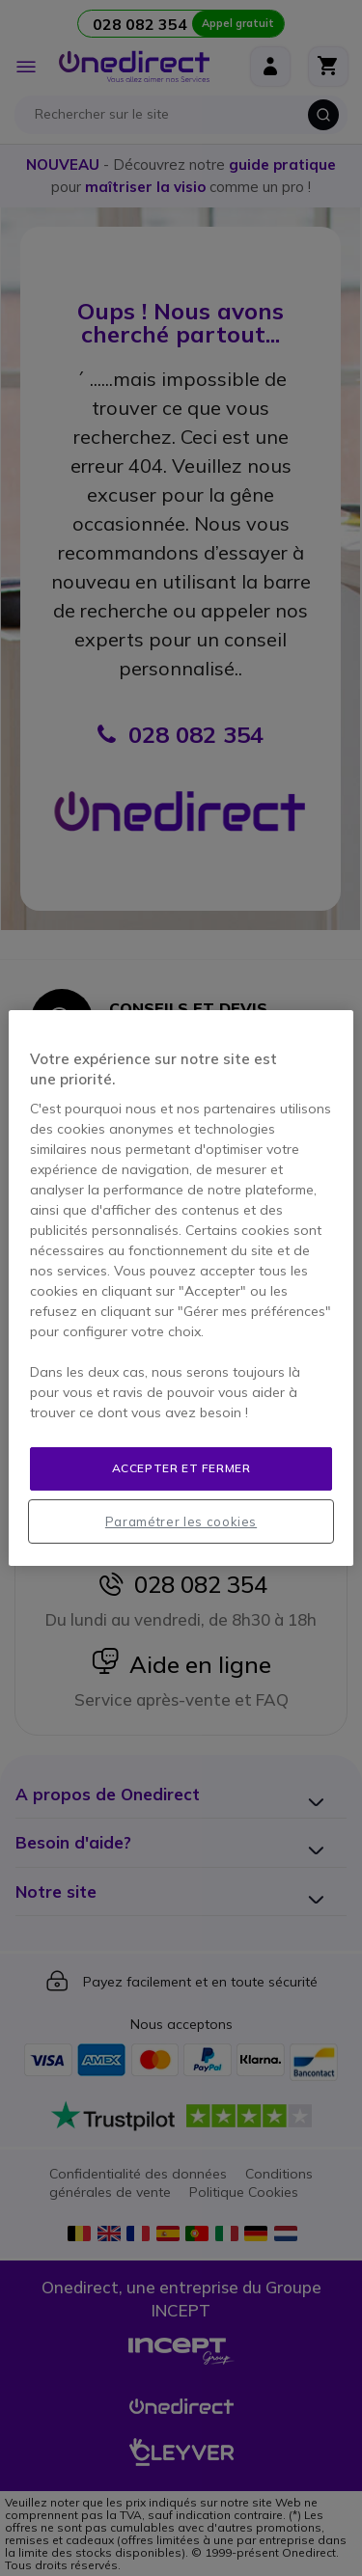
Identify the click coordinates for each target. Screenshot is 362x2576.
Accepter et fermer (181, 1468)
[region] (180, 1288)
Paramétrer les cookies (181, 1521)
